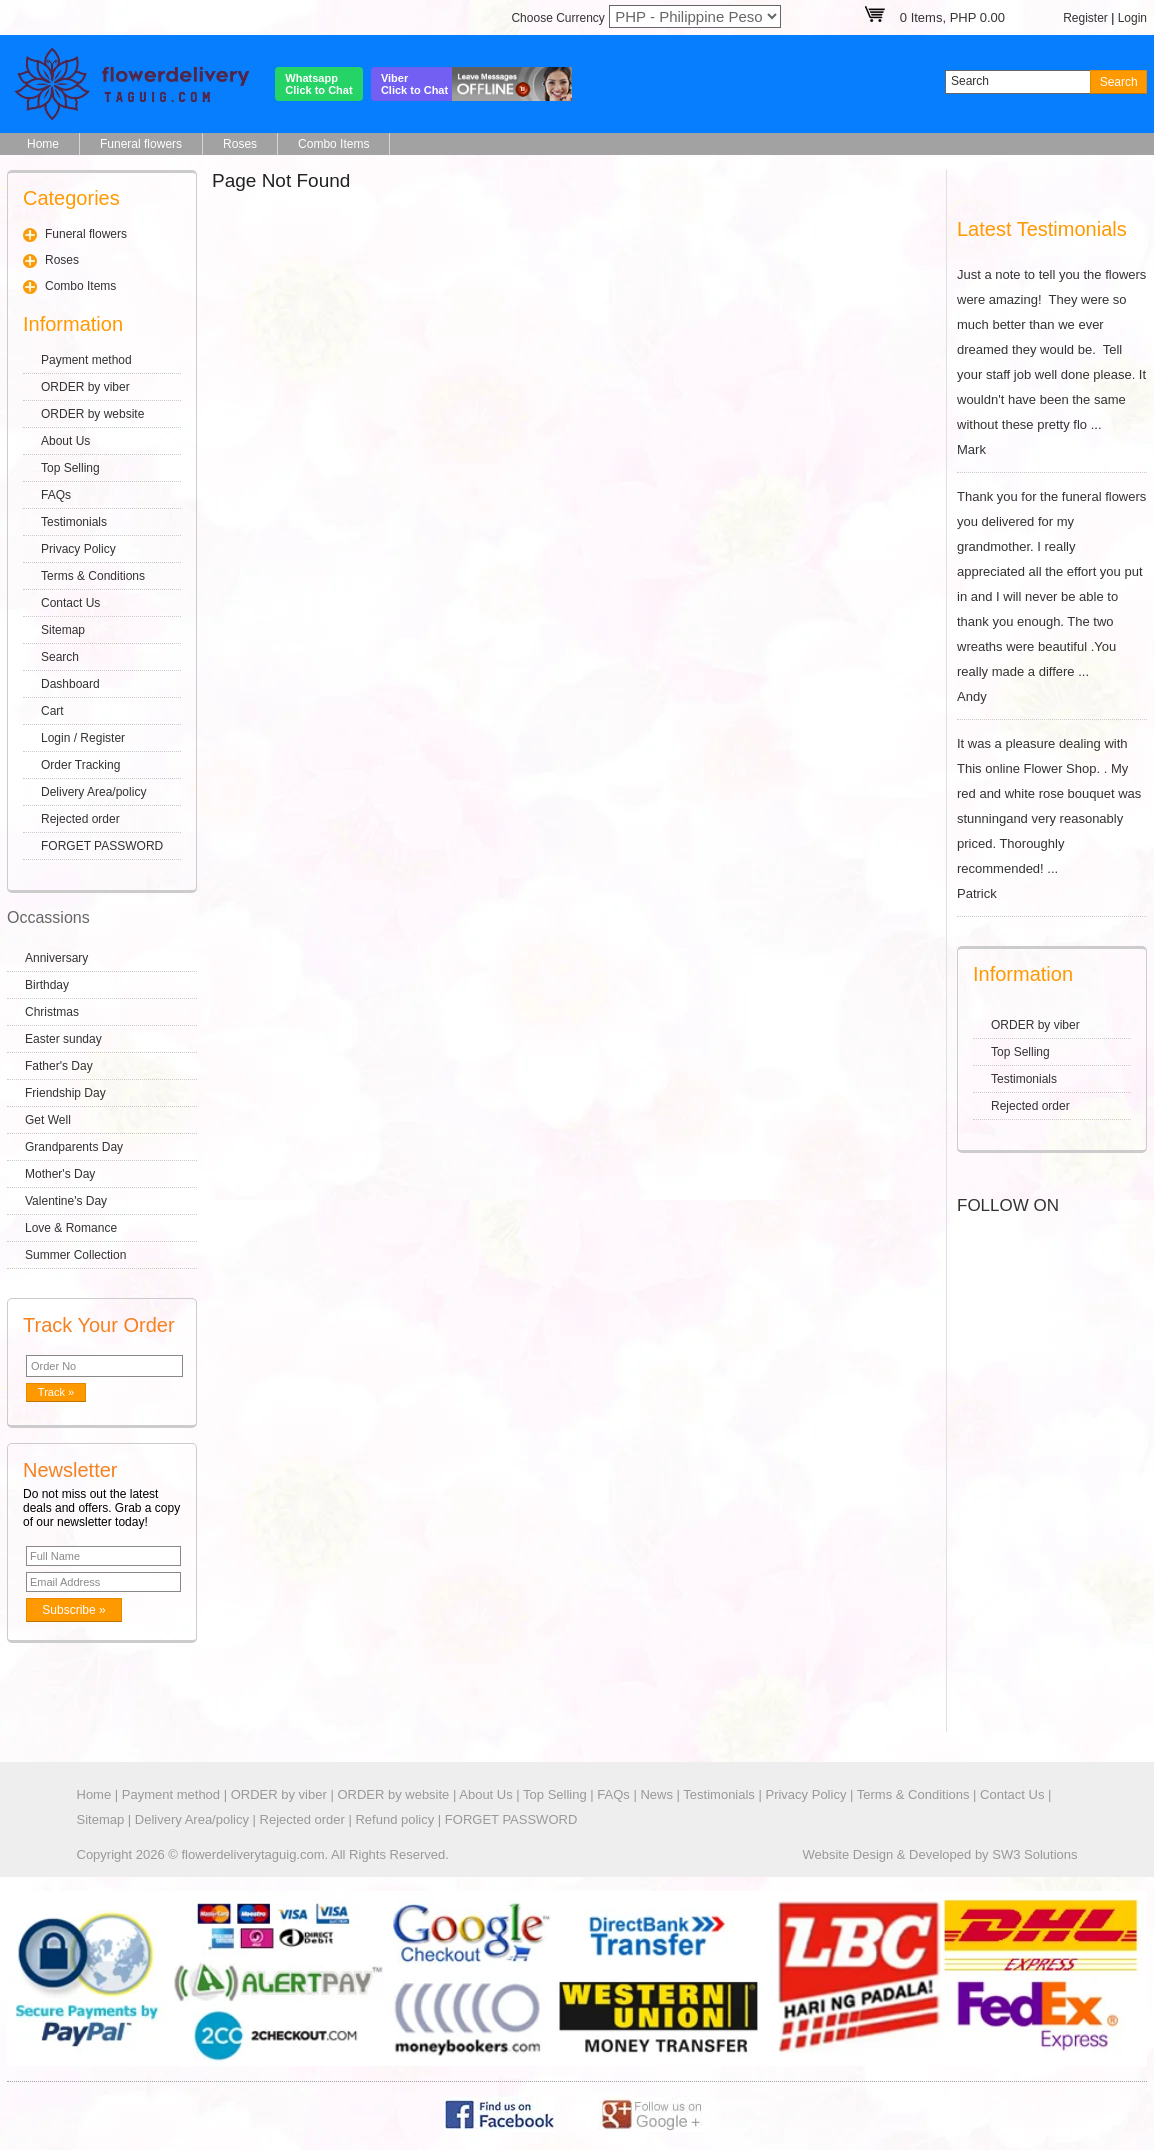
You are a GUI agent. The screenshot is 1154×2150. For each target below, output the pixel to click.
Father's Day (59, 1066)
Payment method (86, 360)
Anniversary (56, 958)
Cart (52, 711)
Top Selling (70, 468)
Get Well (48, 1120)
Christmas (52, 1012)
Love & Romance (71, 1228)
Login (1132, 18)
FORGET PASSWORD (102, 846)
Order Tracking (80, 765)
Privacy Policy (78, 549)
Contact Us (70, 603)
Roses (240, 144)
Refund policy (394, 1819)
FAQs (56, 495)
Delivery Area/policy (93, 792)
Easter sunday (63, 1039)
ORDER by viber (85, 387)
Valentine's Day (66, 1201)
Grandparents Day (74, 1147)
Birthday (47, 985)
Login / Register (83, 738)
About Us (65, 441)
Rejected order (80, 819)
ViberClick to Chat (414, 84)
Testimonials (74, 522)
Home (43, 144)
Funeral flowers (141, 144)
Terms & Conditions (93, 576)
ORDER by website (92, 414)
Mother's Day (60, 1174)
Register (1085, 18)
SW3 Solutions (1034, 1854)
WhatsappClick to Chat (318, 84)
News (656, 1794)
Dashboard (70, 684)
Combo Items (333, 144)
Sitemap (63, 630)
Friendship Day (65, 1093)
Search (60, 657)
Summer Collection (75, 1255)
